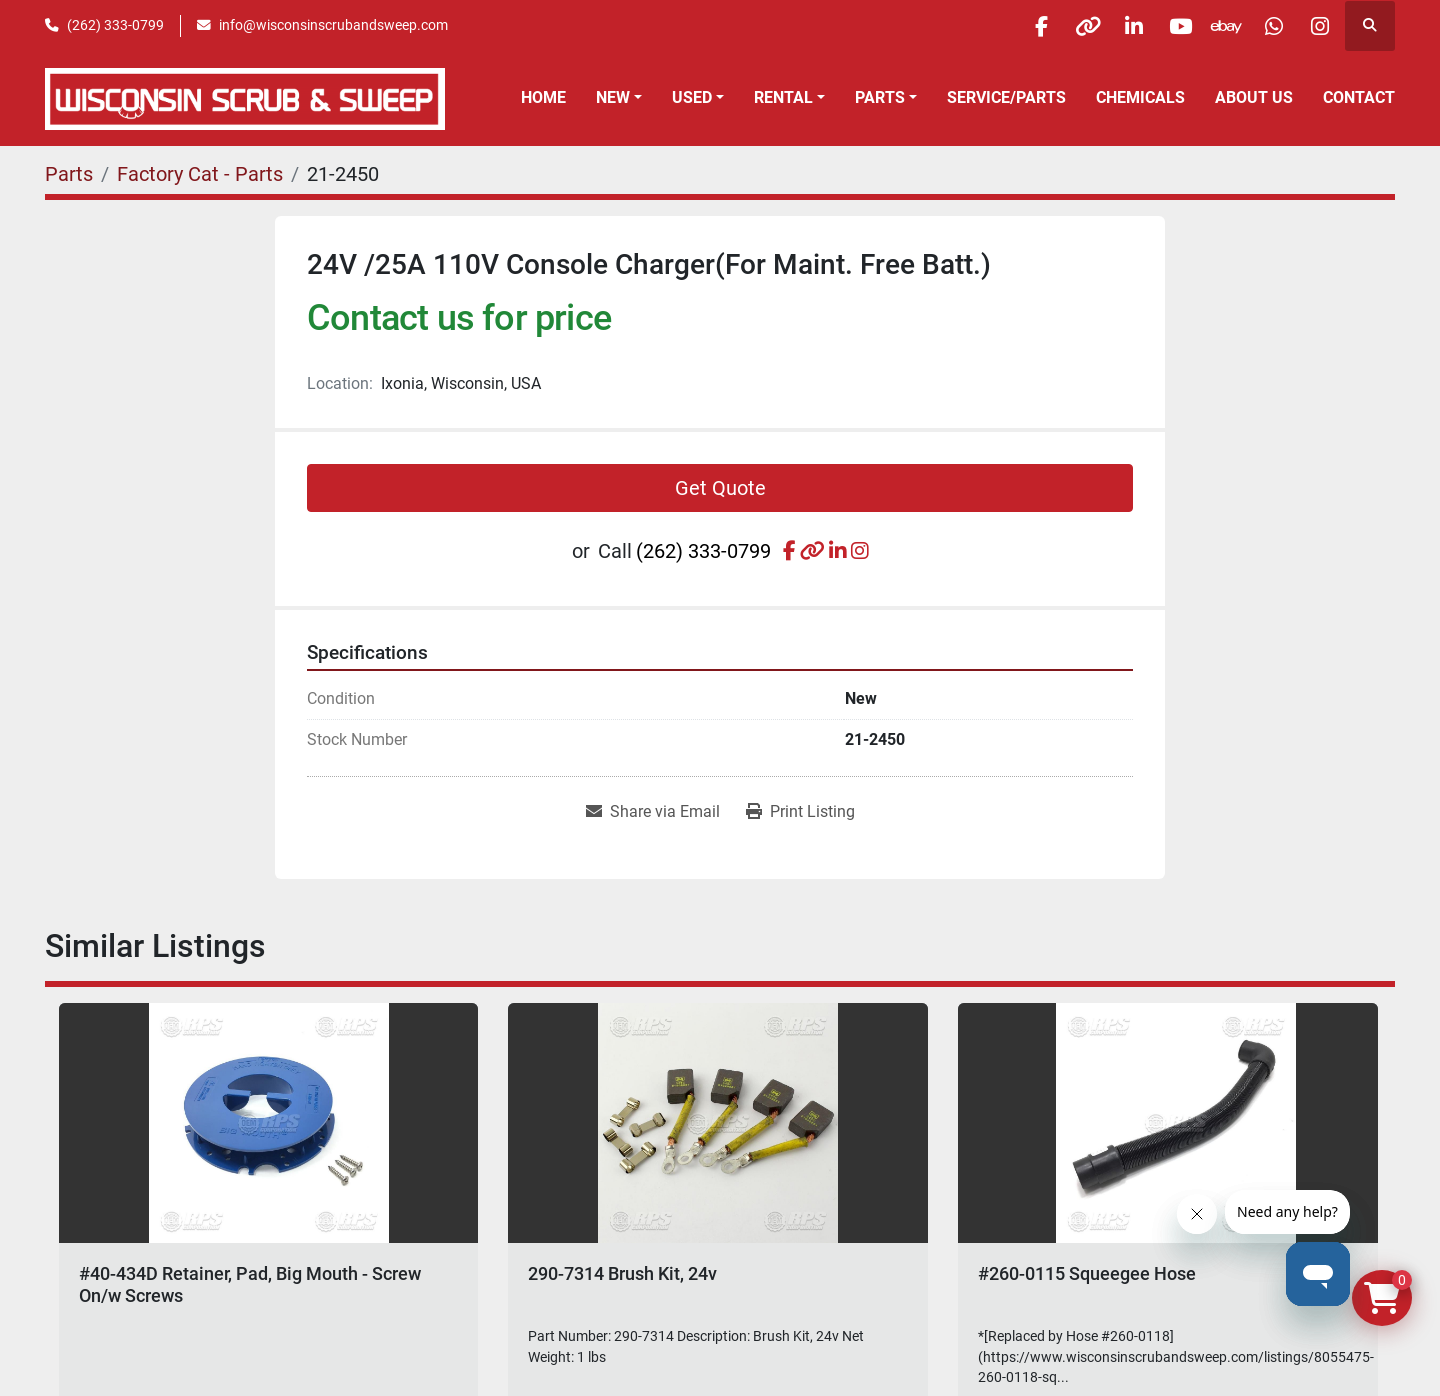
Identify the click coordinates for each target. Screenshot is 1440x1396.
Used (692, 97)
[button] (619, 98)
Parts (880, 97)
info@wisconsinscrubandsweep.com (333, 25)
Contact (1359, 97)
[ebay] (1216, 26)
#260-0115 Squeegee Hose (1087, 1273)
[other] (1063, 26)
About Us (1254, 97)
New (613, 97)
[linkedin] (1114, 26)
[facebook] (1012, 26)
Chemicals (1140, 97)
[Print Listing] (800, 812)
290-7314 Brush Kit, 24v (622, 1273)
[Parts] (69, 174)
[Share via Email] (653, 812)
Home (543, 97)
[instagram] (1318, 26)
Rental (783, 97)
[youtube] (1165, 26)
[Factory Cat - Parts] (200, 174)
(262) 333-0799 (115, 25)
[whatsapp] (1267, 26)
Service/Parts (1006, 97)
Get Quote (720, 488)
